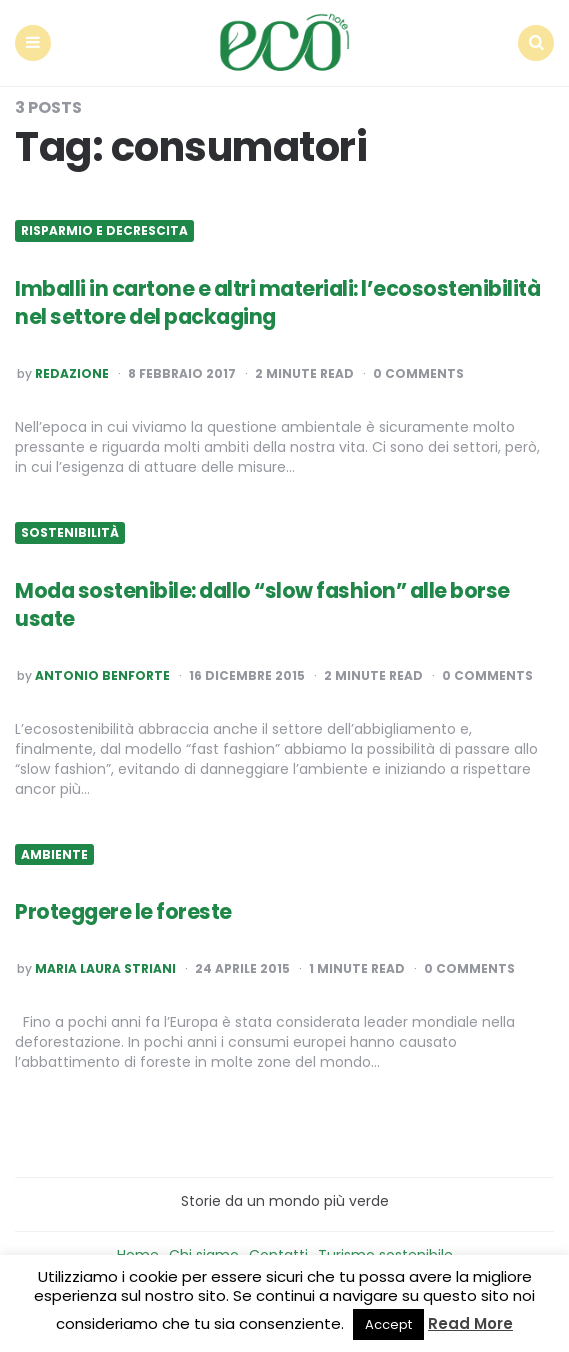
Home (138, 1250)
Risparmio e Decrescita (104, 226)
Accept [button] (388, 1324)
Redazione (72, 369)
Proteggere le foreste (126, 906)
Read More (470, 1323)
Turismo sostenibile (385, 1250)
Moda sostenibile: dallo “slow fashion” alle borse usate (272, 599)
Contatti (278, 1250)
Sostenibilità (70, 528)
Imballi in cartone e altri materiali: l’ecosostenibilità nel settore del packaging (245, 298)
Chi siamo (204, 1250)
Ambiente (54, 849)
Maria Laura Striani (105, 964)
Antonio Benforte (102, 671)
